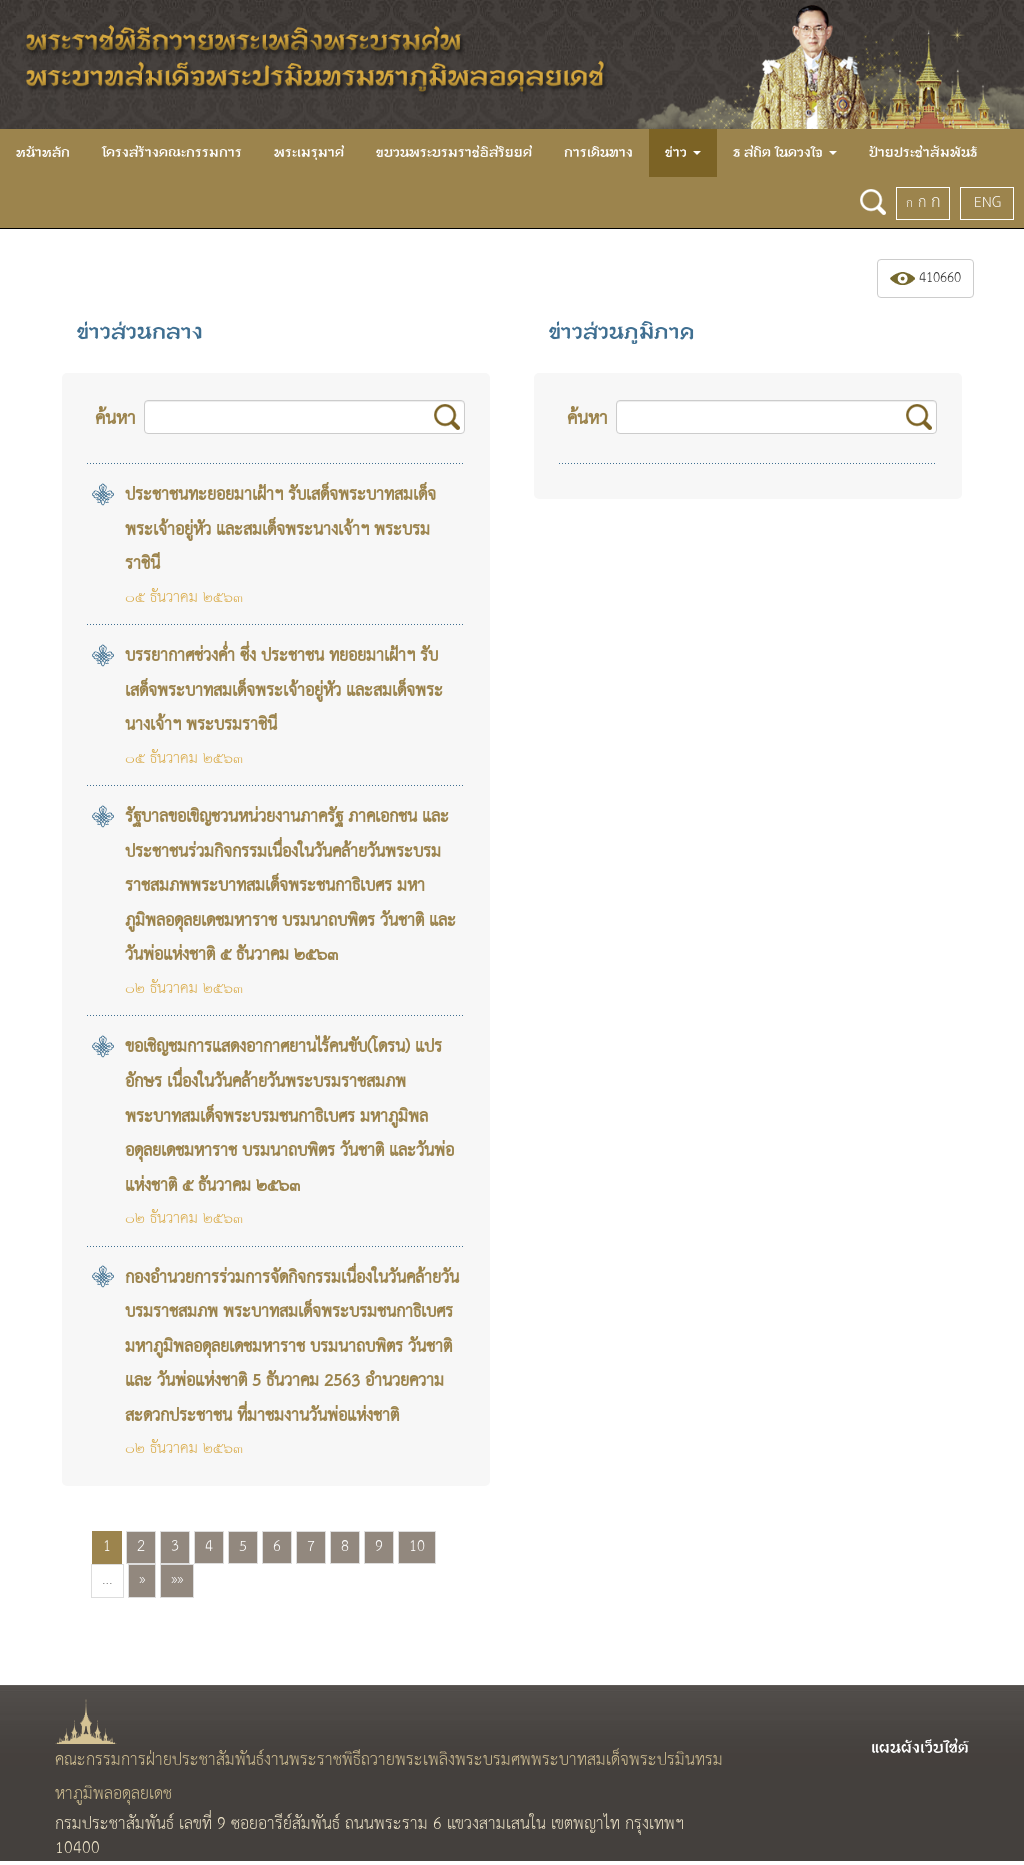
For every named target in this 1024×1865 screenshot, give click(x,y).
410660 (925, 278)
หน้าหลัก (43, 152)
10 (417, 1547)
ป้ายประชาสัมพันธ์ (923, 152)
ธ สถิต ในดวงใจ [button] (785, 152)
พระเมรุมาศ (309, 152)
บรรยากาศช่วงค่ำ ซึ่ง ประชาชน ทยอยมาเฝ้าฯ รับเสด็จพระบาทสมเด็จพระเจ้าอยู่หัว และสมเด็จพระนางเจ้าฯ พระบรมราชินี (284, 691)
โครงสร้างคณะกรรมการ (172, 152)
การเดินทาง (598, 152)
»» (177, 1580)
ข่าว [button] (683, 152)
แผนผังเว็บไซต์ (920, 1748)
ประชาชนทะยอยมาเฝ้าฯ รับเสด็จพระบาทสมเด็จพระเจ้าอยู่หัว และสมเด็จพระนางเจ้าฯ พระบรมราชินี (280, 530)
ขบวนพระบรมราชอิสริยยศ (454, 152)
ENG (987, 203)
